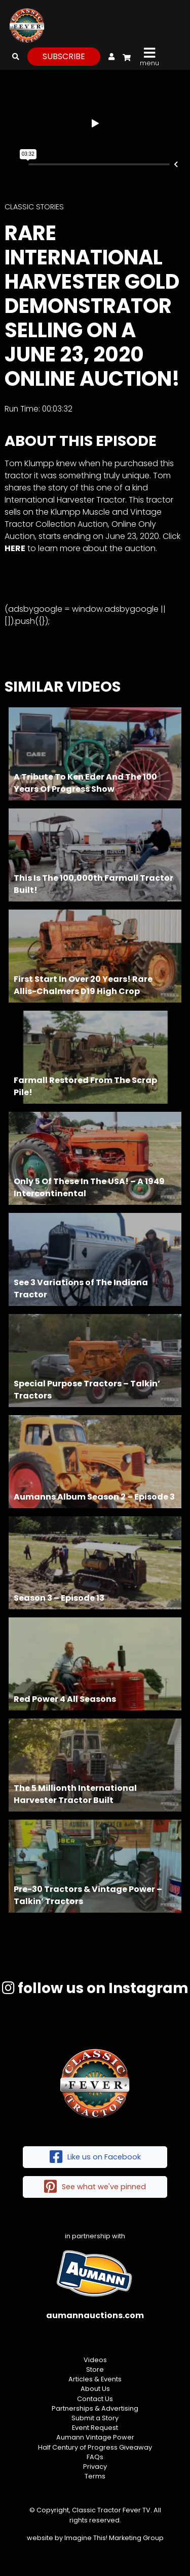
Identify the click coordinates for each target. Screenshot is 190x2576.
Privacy (95, 2466)
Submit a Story (95, 2418)
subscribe (64, 56)
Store (95, 2369)
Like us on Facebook (95, 2157)
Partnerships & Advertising (95, 2408)
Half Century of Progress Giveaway (95, 2447)
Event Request (95, 2427)
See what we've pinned (95, 2187)
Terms (95, 2476)
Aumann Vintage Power (95, 2437)
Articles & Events (95, 2379)
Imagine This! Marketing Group (114, 2538)
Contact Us (95, 2398)
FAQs (95, 2457)
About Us (95, 2388)
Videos (95, 2360)
